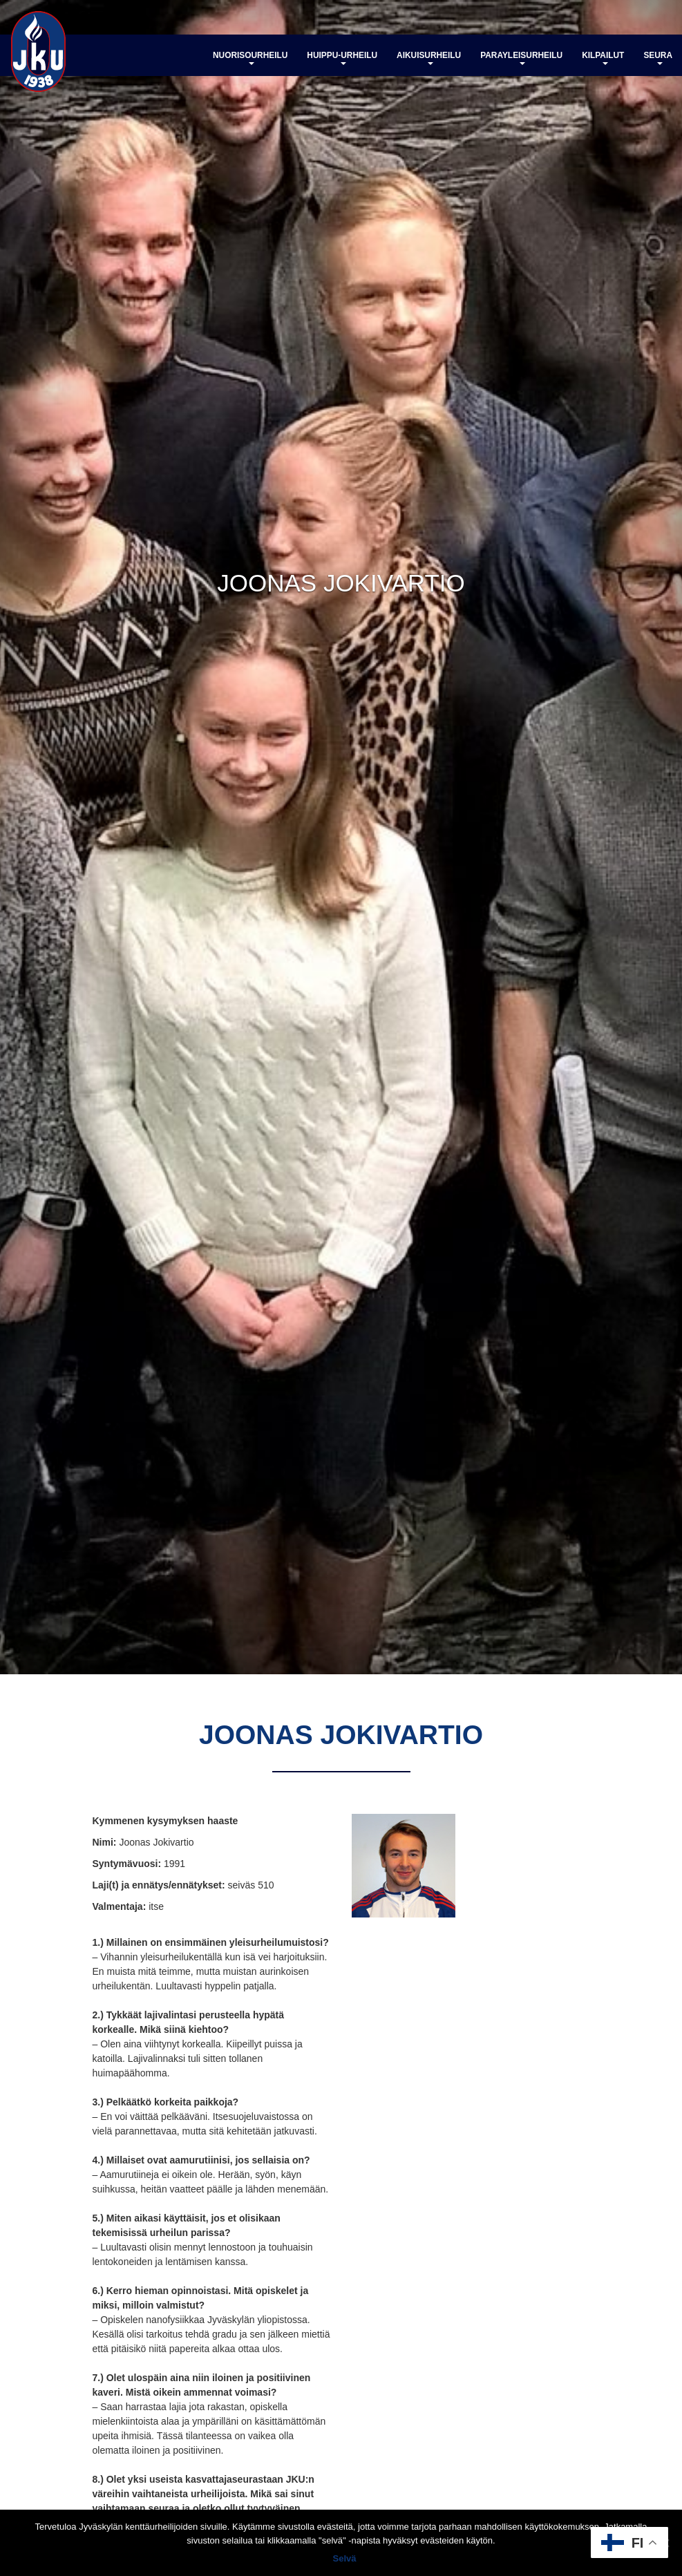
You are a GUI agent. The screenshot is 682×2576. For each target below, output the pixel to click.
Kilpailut (603, 57)
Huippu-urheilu (342, 57)
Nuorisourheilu (250, 57)
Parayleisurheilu (521, 57)
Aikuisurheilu (429, 57)
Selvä (345, 2558)
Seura (657, 57)
